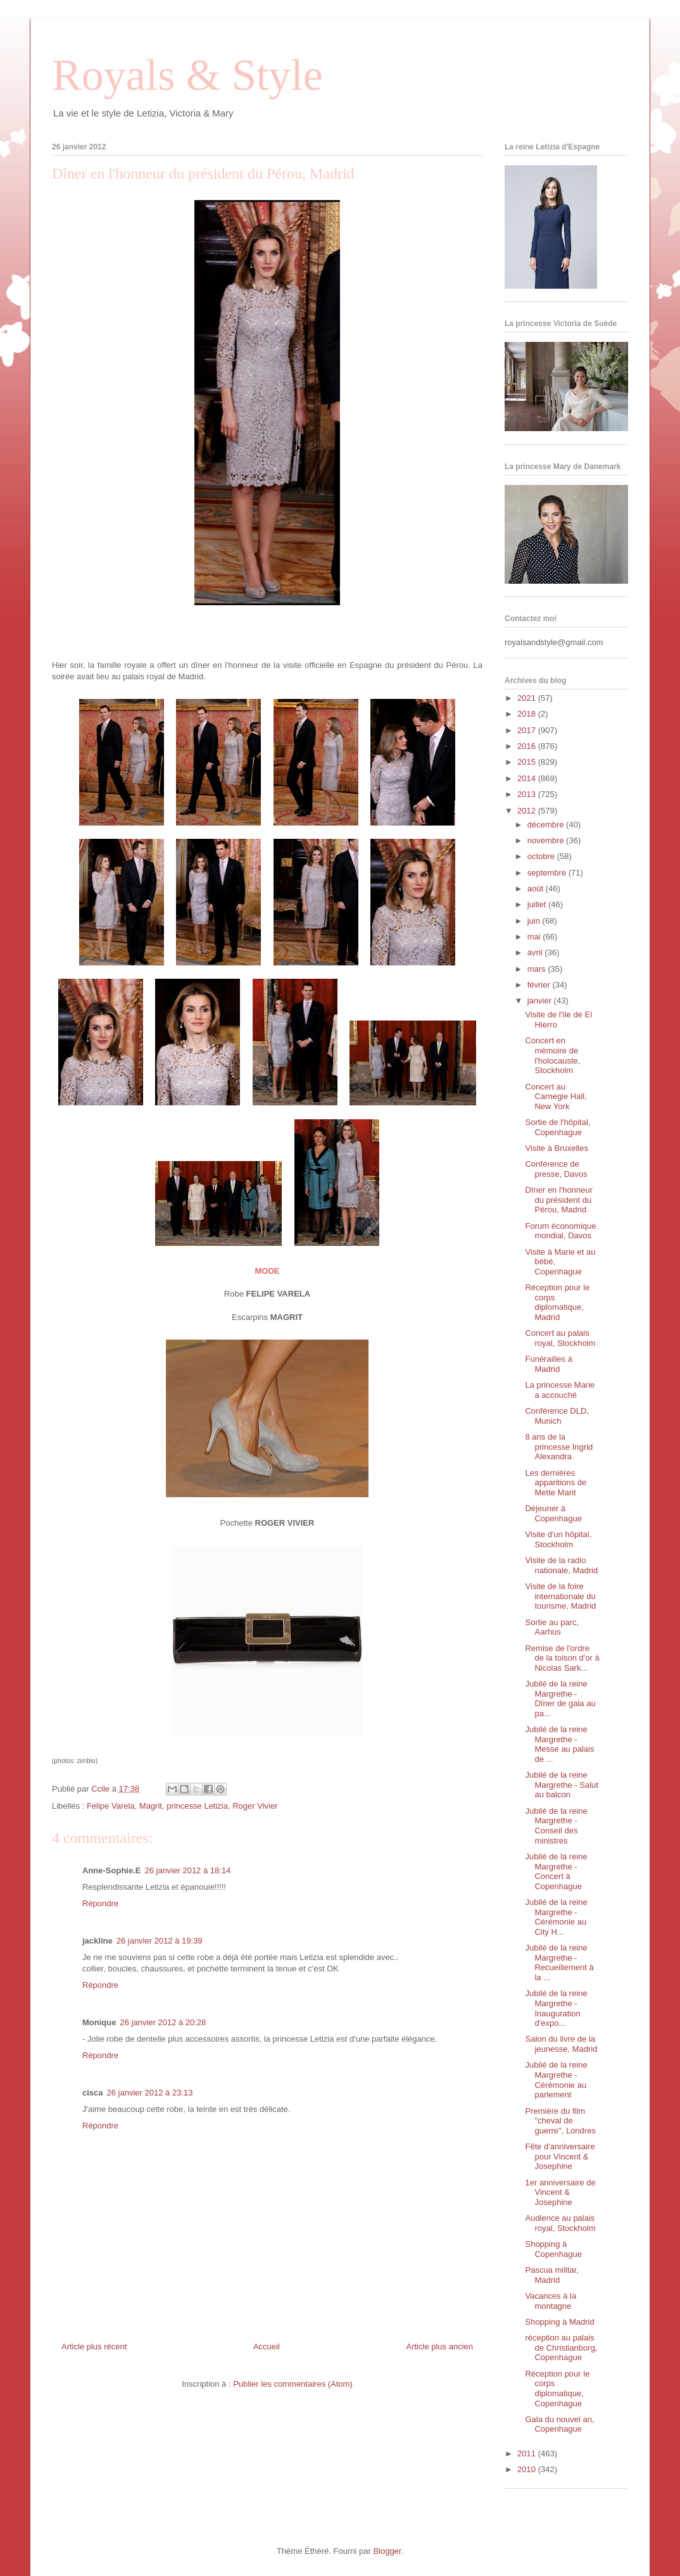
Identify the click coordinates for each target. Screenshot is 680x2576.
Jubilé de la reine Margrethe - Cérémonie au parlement (556, 2079)
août (536, 888)
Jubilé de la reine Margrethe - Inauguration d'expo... (556, 2008)
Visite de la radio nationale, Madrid (561, 1565)
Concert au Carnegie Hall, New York (555, 1096)
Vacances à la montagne (550, 2301)
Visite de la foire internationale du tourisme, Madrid (560, 1596)
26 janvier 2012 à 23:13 (150, 2092)
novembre (546, 840)
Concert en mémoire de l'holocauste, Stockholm (552, 1055)
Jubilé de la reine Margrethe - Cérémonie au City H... (556, 1917)
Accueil (266, 2346)
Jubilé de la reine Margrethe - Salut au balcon (561, 1784)
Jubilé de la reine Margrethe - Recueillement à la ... (559, 1962)
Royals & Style (187, 75)
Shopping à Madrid (559, 2322)
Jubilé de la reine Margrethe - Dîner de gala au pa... (560, 1698)
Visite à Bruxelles (556, 1148)
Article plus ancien (440, 2346)
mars (537, 969)
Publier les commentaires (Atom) (293, 2384)
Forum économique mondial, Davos (560, 1231)
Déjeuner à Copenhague (553, 1513)
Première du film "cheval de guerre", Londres (560, 2120)
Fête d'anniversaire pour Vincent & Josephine (560, 2156)
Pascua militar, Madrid (552, 2275)
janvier (540, 1000)
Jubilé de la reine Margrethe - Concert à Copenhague (556, 1871)
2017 (527, 730)
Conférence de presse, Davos (556, 1169)
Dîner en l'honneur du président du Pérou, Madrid (559, 1199)
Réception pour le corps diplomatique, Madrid (557, 1302)
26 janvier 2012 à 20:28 (163, 2022)
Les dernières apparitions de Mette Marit (555, 1482)
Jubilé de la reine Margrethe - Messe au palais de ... (559, 1744)
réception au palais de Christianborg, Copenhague (561, 2347)
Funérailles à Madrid (548, 1364)
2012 (527, 810)
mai (535, 936)
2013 (527, 794)
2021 (527, 698)
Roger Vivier (254, 1806)
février (540, 985)
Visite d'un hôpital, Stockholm (558, 1539)
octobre (542, 856)
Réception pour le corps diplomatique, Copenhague (557, 2388)
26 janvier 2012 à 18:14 (187, 1870)
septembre (548, 872)
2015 (527, 762)
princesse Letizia (197, 1806)
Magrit (150, 1806)
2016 (527, 746)
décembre (546, 824)
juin (535, 921)
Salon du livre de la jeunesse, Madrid (561, 2044)
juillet (537, 904)
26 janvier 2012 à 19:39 (159, 1940)
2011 (527, 2453)
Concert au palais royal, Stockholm (560, 1338)
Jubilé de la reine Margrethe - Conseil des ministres (556, 1825)
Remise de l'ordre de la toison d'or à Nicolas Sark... (562, 1658)
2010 (527, 2469)
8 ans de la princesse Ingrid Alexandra (559, 1446)
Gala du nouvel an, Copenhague (559, 2424)
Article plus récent (94, 2346)
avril (536, 952)
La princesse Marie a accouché (560, 1390)
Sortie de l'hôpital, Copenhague (557, 1127)
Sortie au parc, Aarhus (552, 1627)
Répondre (100, 1903)
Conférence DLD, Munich (556, 1416)
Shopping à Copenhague (553, 2249)
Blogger (387, 2551)
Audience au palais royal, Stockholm (560, 2223)
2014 (527, 778)
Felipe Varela (111, 1806)
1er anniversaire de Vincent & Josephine (560, 2192)
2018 (527, 714)
